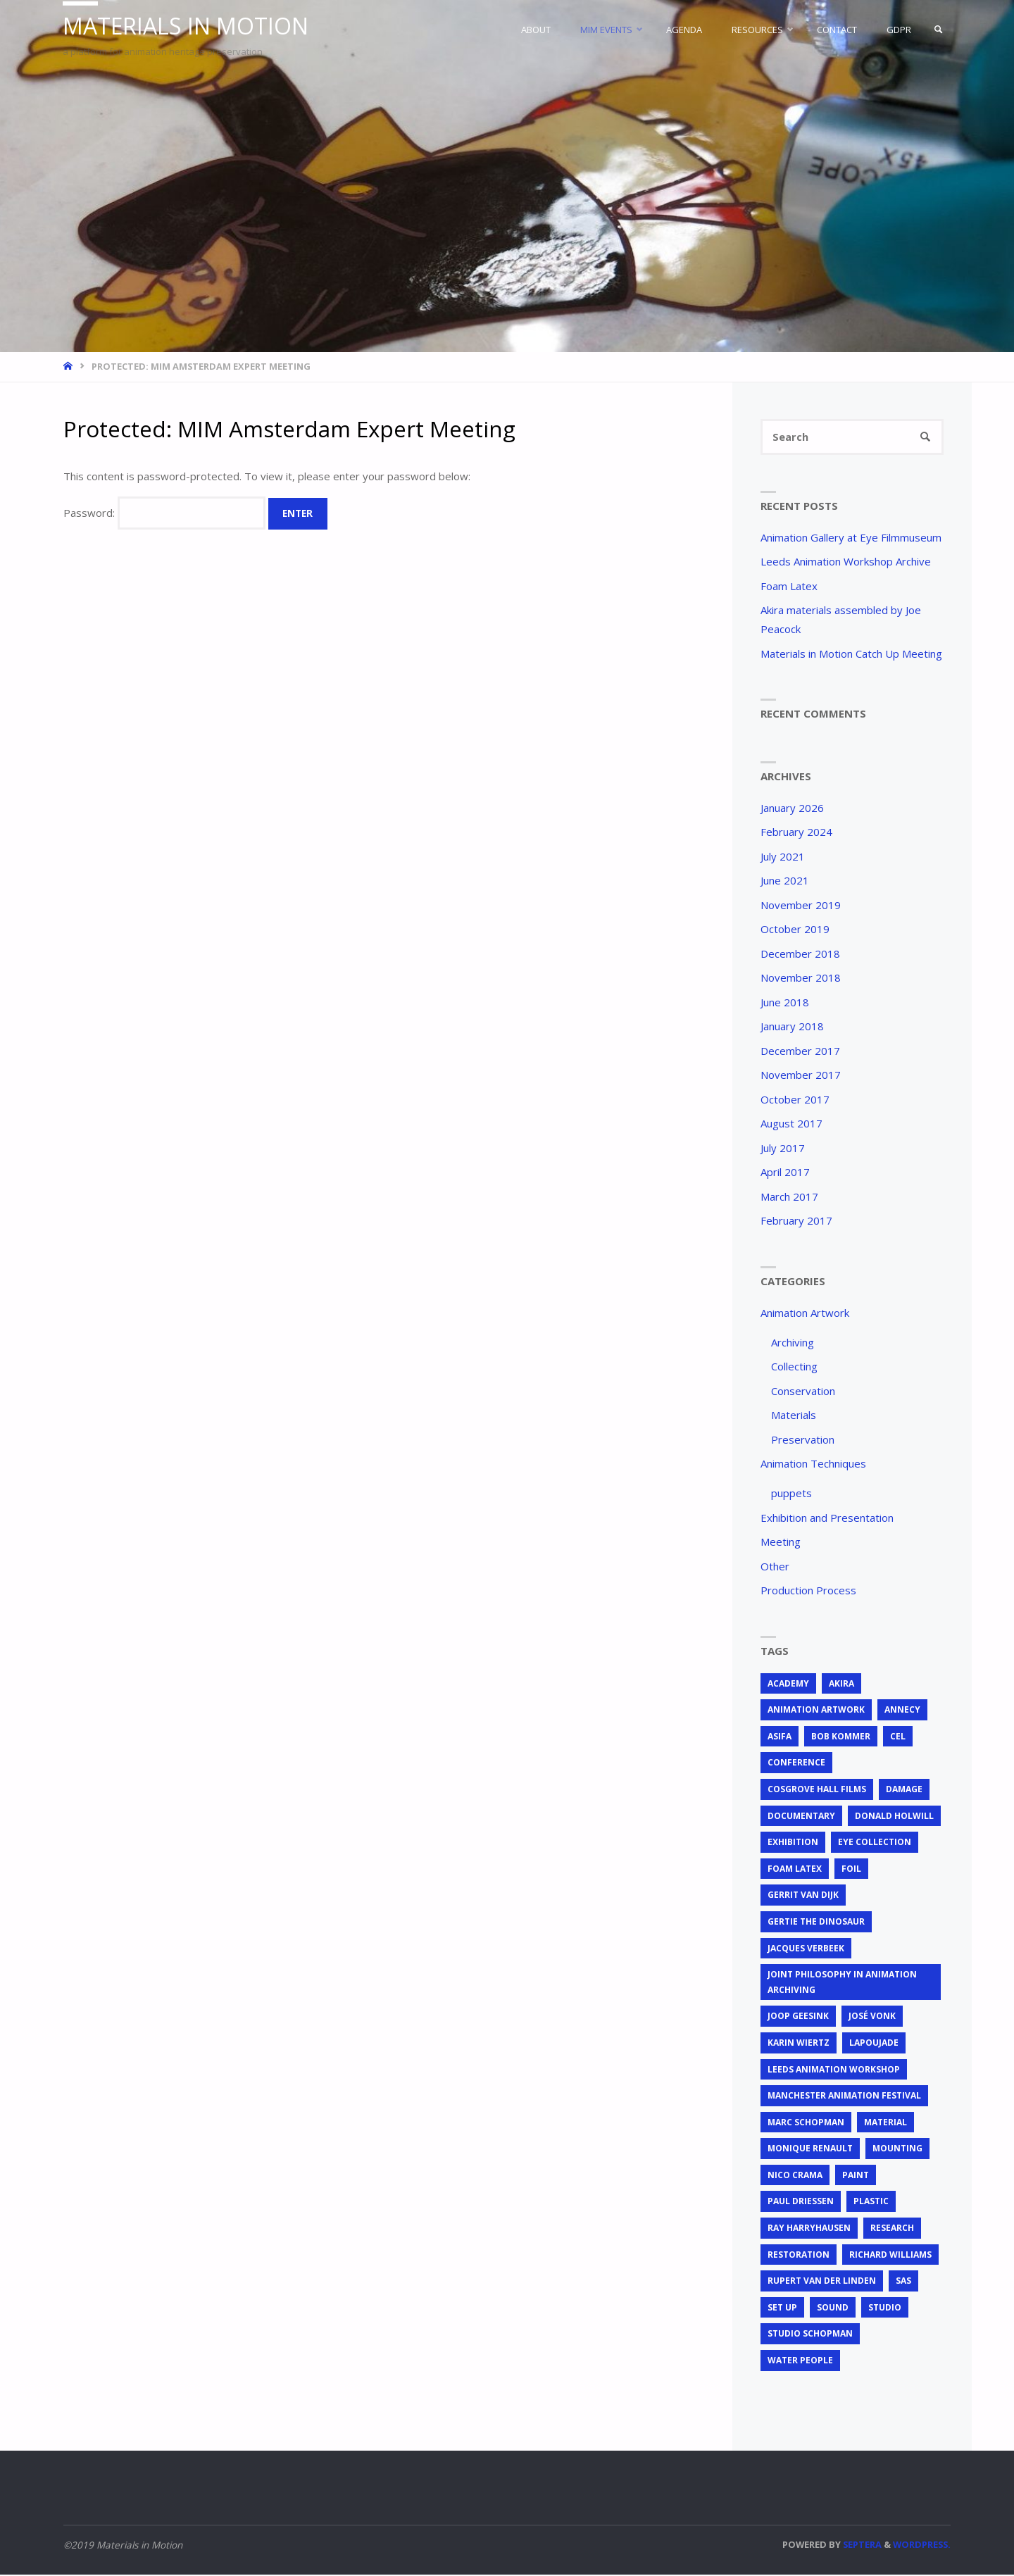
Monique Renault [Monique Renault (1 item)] (810, 2150)
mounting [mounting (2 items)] (897, 2150)
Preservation (802, 1440)
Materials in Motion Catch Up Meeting (851, 654)
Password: (164, 513)
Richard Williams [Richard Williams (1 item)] (890, 2255)
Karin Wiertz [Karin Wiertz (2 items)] (799, 2044)
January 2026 (792, 808)
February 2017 (796, 1222)
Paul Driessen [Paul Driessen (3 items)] (801, 2202)
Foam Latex (789, 587)
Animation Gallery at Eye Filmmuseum (850, 538)
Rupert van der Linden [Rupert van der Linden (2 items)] (822, 2282)
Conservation (803, 1391)
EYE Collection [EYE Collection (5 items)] (874, 1843)
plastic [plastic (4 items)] (871, 2202)
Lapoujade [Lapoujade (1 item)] (874, 2044)
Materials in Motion (190, 26)
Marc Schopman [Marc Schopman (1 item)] (806, 2124)
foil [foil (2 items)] (851, 1870)
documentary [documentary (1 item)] (801, 1816)
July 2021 (782, 857)
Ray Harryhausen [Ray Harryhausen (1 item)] (809, 2229)
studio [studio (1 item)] (884, 2309)
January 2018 (792, 1027)
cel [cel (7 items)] (898, 1738)
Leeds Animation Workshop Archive (845, 563)
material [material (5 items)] (885, 2124)
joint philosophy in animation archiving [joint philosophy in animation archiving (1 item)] (842, 1983)
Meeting (780, 1543)
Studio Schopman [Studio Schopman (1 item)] (810, 2335)
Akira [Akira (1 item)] (841, 1684)
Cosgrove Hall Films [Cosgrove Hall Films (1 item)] (817, 1790)
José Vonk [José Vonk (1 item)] (872, 2017)
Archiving (792, 1343)
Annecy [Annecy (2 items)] (902, 1711)
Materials (793, 1416)
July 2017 (782, 1149)
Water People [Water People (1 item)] (800, 2362)
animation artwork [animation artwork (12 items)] (816, 1711)
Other (774, 1567)
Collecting (794, 1368)
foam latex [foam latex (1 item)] (795, 1870)
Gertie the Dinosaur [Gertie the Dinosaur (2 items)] (816, 1923)
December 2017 (800, 1051)
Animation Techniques (813, 1465)
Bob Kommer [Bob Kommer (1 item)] (840, 1738)
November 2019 (800, 906)
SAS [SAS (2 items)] (903, 2282)
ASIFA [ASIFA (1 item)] (779, 1738)
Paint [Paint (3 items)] (855, 2176)
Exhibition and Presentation (827, 1518)
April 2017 (785, 1173)
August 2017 (791, 1125)
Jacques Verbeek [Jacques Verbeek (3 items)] (806, 1949)
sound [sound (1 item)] (833, 2309)
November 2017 (800, 1076)
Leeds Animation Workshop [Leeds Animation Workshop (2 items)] (834, 2070)
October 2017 (795, 1100)
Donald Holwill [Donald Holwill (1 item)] (894, 1816)
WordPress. (922, 2545)
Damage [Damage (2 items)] (904, 1790)
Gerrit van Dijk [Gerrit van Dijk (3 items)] (803, 1896)
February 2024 (796, 833)
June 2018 (784, 1003)
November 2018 (800, 979)
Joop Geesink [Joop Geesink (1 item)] (798, 2017)
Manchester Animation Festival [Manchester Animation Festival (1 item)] (844, 2097)
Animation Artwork (804, 1313)
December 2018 (800, 954)
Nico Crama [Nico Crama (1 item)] (795, 2176)
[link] (937, 29)
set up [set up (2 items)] (782, 2309)
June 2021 (784, 882)
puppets (791, 1494)
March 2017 (789, 1197)
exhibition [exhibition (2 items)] (793, 1843)
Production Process (808, 1591)
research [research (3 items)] (892, 2229)
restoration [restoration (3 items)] (799, 2255)
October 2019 (795, 930)
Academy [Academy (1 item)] (788, 1684)
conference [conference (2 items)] (796, 1764)
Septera (861, 2545)
